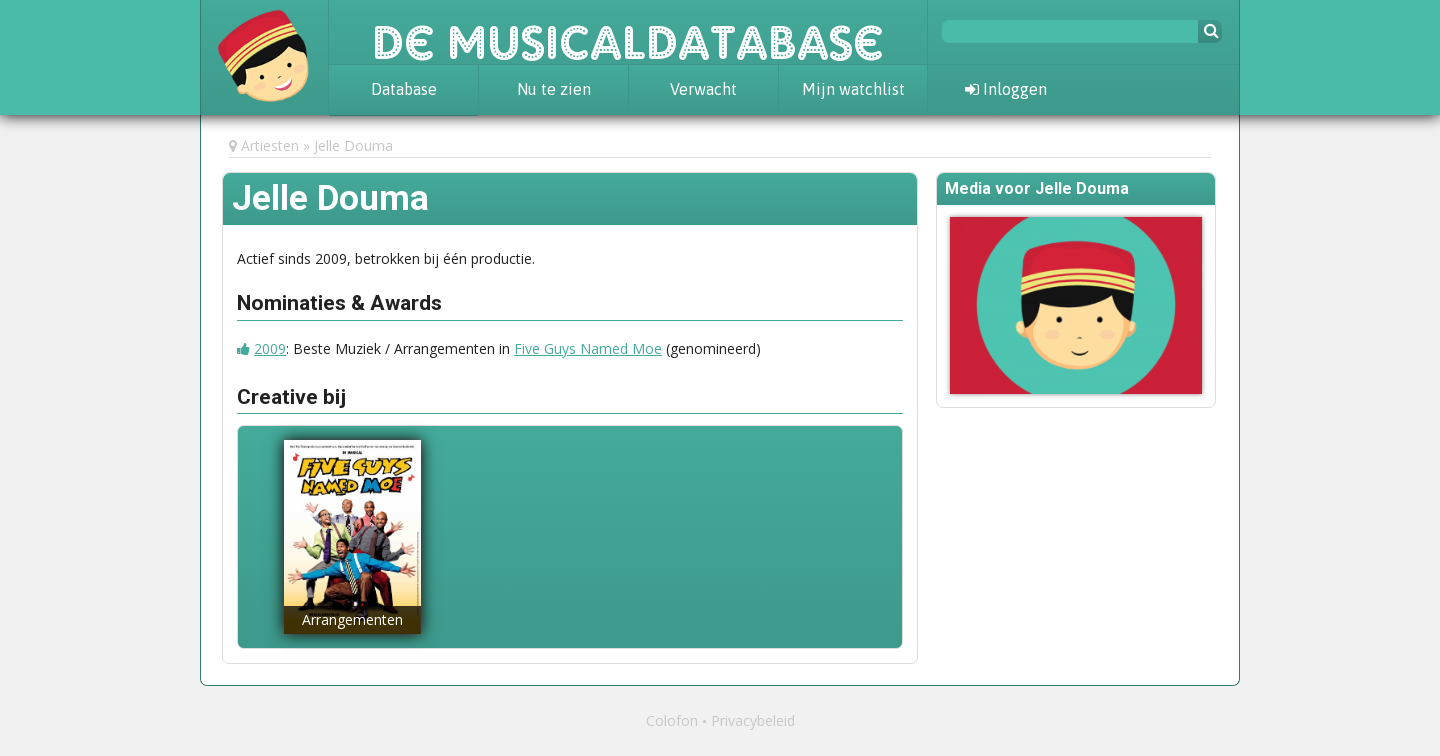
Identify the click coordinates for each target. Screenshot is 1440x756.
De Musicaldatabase (628, 32)
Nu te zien (554, 89)
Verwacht (703, 89)
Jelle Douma (353, 145)
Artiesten (270, 145)
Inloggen (1006, 89)
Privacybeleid (753, 720)
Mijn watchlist (853, 89)
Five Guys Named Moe (588, 348)
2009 (270, 348)
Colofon (672, 720)
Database (404, 89)
